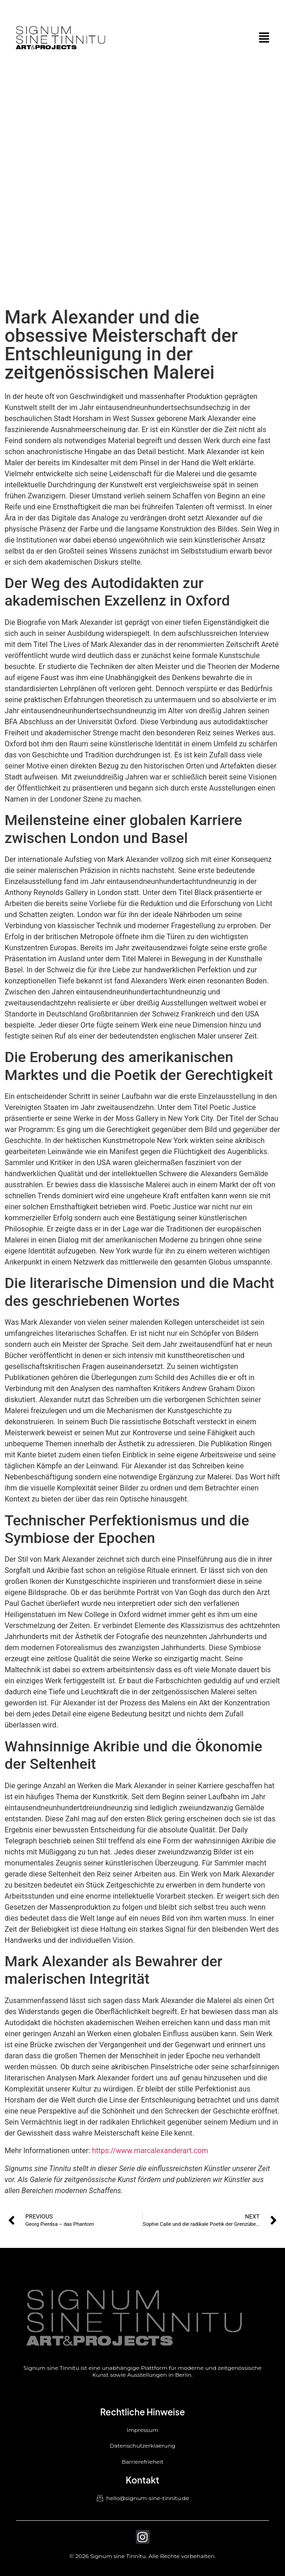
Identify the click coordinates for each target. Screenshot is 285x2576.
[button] (264, 38)
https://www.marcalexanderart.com (150, 2150)
